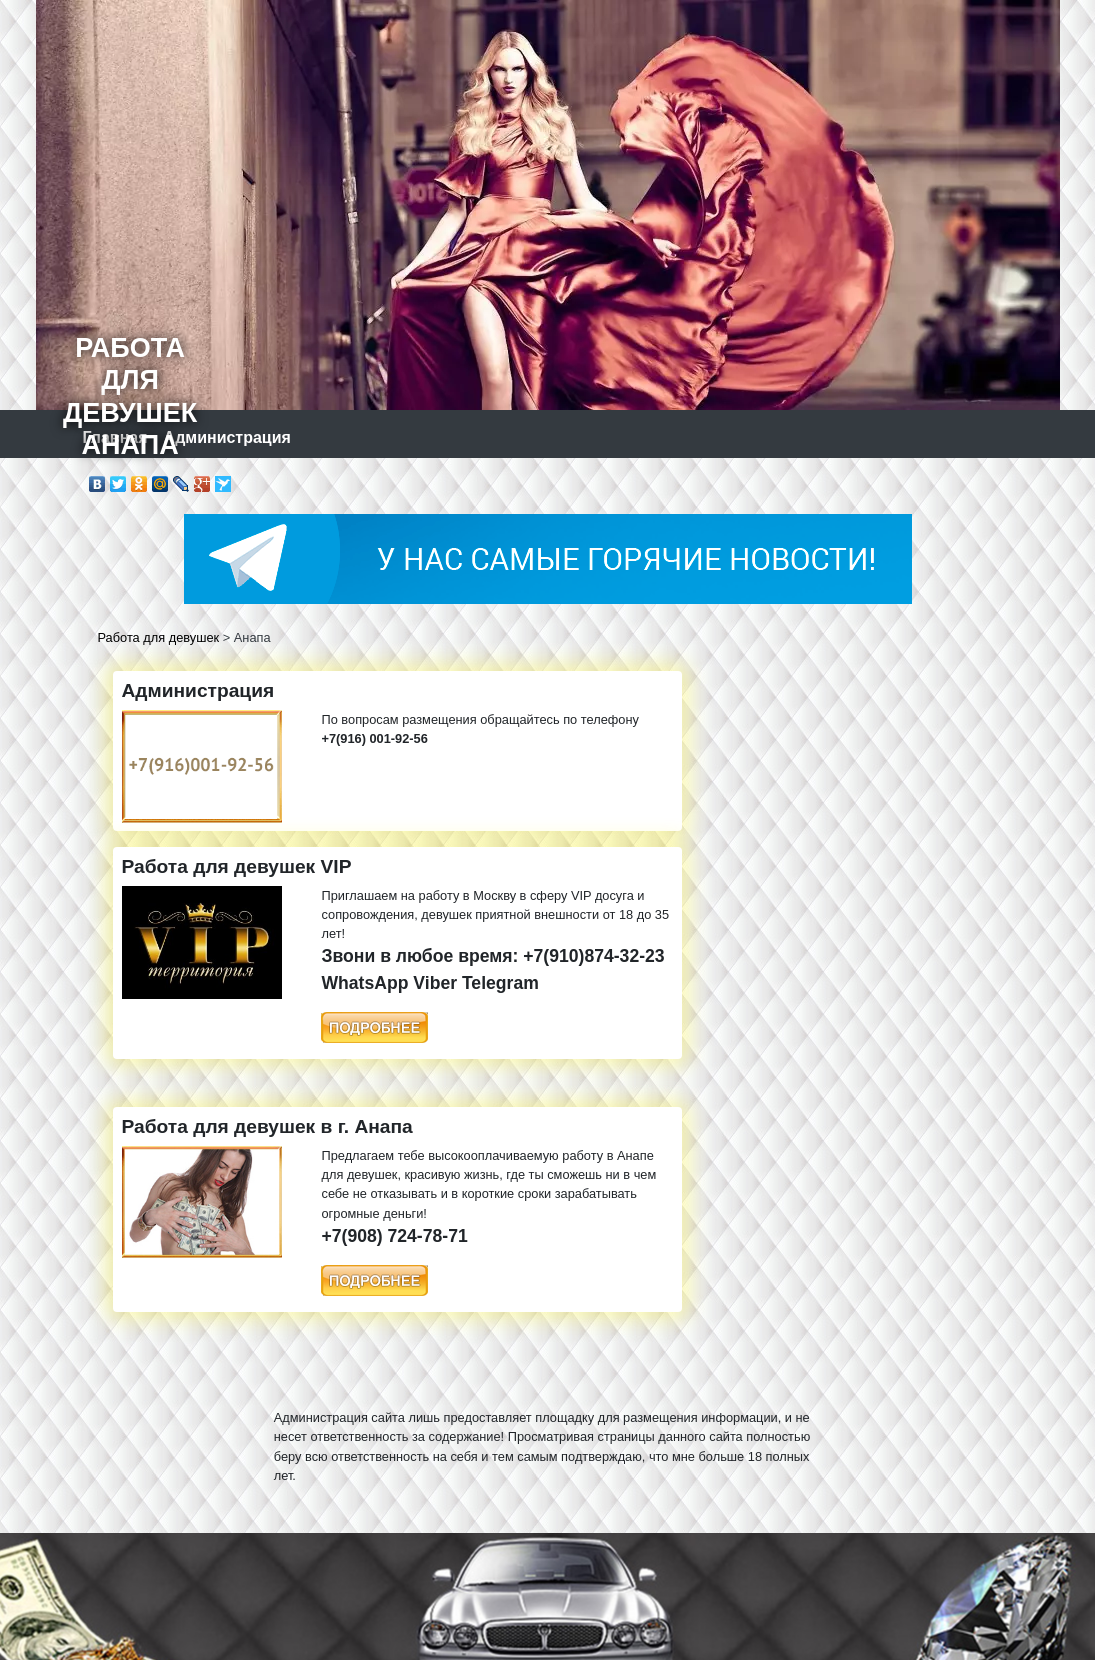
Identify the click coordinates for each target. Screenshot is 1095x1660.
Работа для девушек (159, 637)
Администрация (227, 437)
